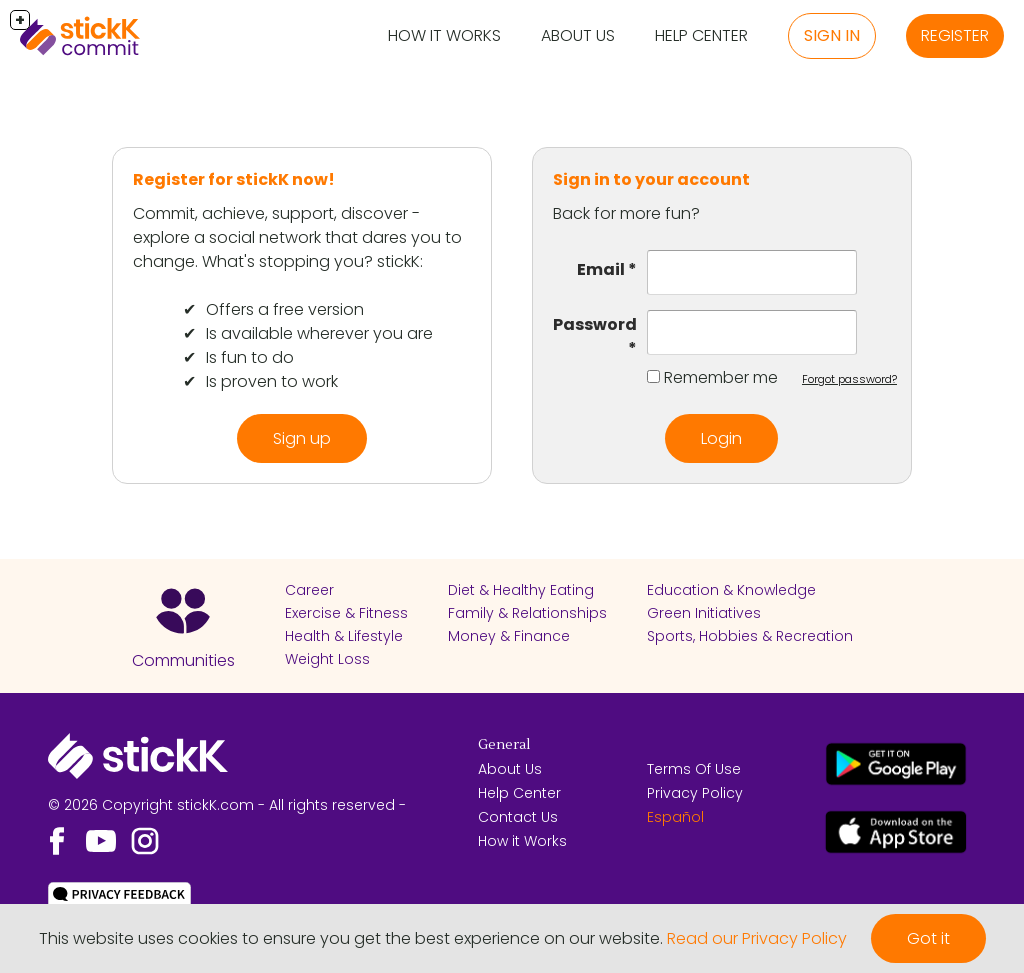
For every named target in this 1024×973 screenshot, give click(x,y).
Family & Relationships (527, 613)
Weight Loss (327, 659)
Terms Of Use (694, 769)
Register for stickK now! (234, 179)
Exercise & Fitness (346, 613)
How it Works (444, 35)
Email (601, 269)
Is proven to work (272, 381)
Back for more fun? (626, 213)
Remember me (721, 377)
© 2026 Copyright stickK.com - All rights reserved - (227, 805)
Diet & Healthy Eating (521, 590)
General (504, 745)
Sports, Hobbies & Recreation (750, 636)
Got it (928, 938)
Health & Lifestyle (344, 636)
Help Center (701, 35)
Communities (183, 660)
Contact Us (518, 817)
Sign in (832, 35)
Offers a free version (285, 309)
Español (675, 817)
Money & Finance (509, 636)
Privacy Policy (695, 793)
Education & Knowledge (731, 590)
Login (721, 438)
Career (309, 590)
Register (955, 35)
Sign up (302, 438)
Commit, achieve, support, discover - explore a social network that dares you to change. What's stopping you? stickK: (297, 237)
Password (595, 324)
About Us (578, 35)
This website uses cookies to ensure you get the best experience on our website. (351, 938)
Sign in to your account (651, 179)
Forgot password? (849, 379)
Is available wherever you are (319, 333)
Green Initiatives (704, 613)
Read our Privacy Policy (757, 938)
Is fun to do (250, 357)
